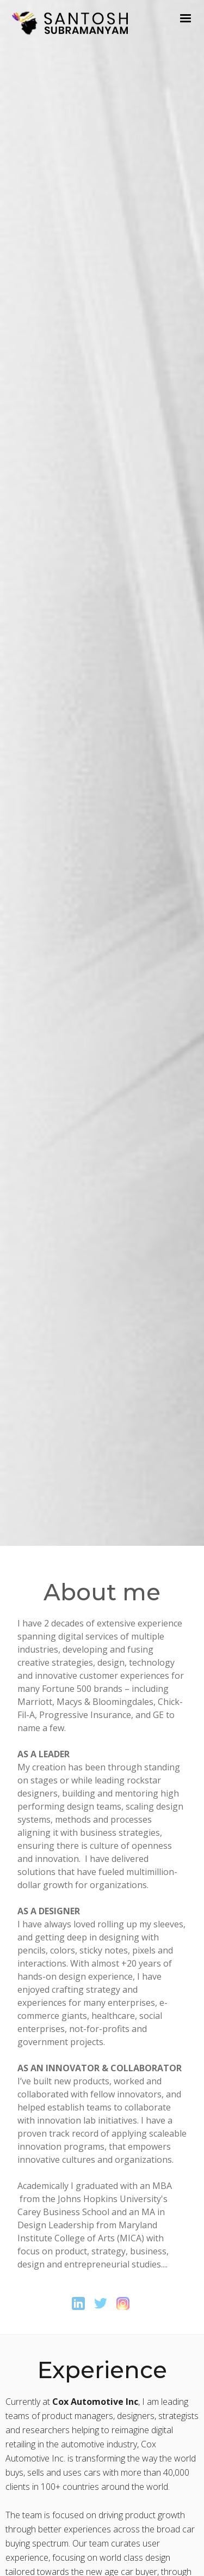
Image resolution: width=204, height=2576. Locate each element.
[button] (185, 18)
